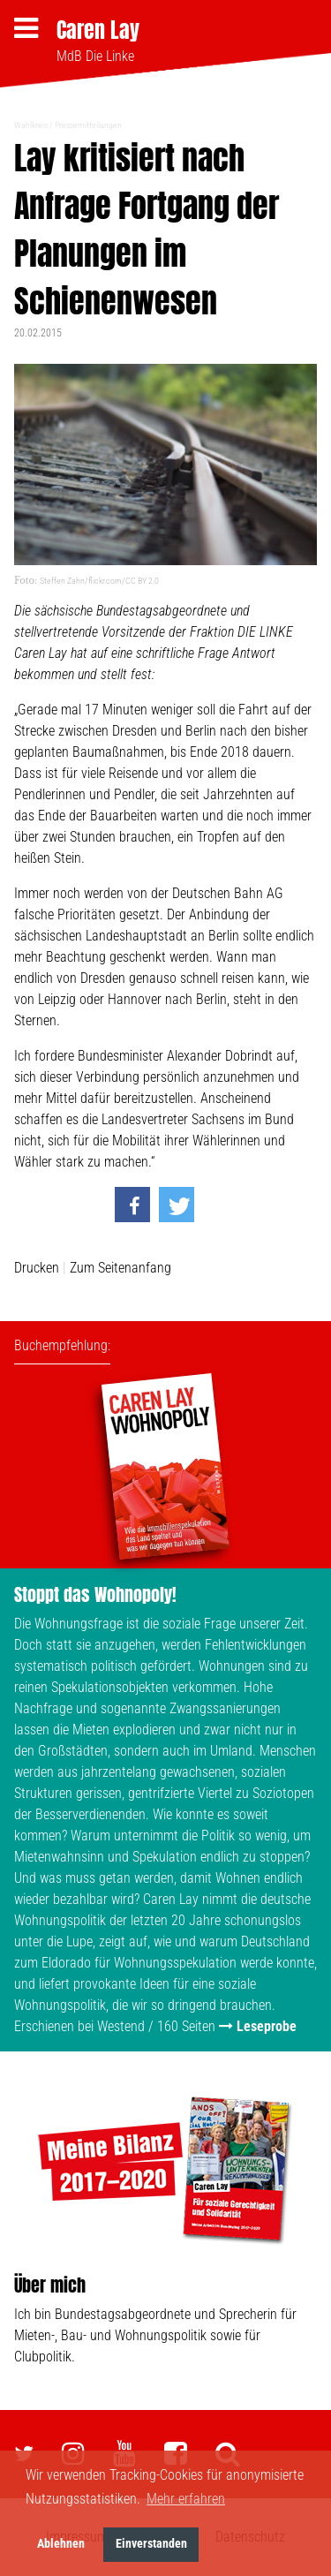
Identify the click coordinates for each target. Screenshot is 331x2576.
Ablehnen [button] (61, 2543)
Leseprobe (267, 2026)
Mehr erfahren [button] (186, 2498)
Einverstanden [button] (151, 2543)
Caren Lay (97, 30)
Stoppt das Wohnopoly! (95, 1594)
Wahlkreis (31, 125)
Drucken (36, 1267)
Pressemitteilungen (88, 125)
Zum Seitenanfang (120, 1267)
